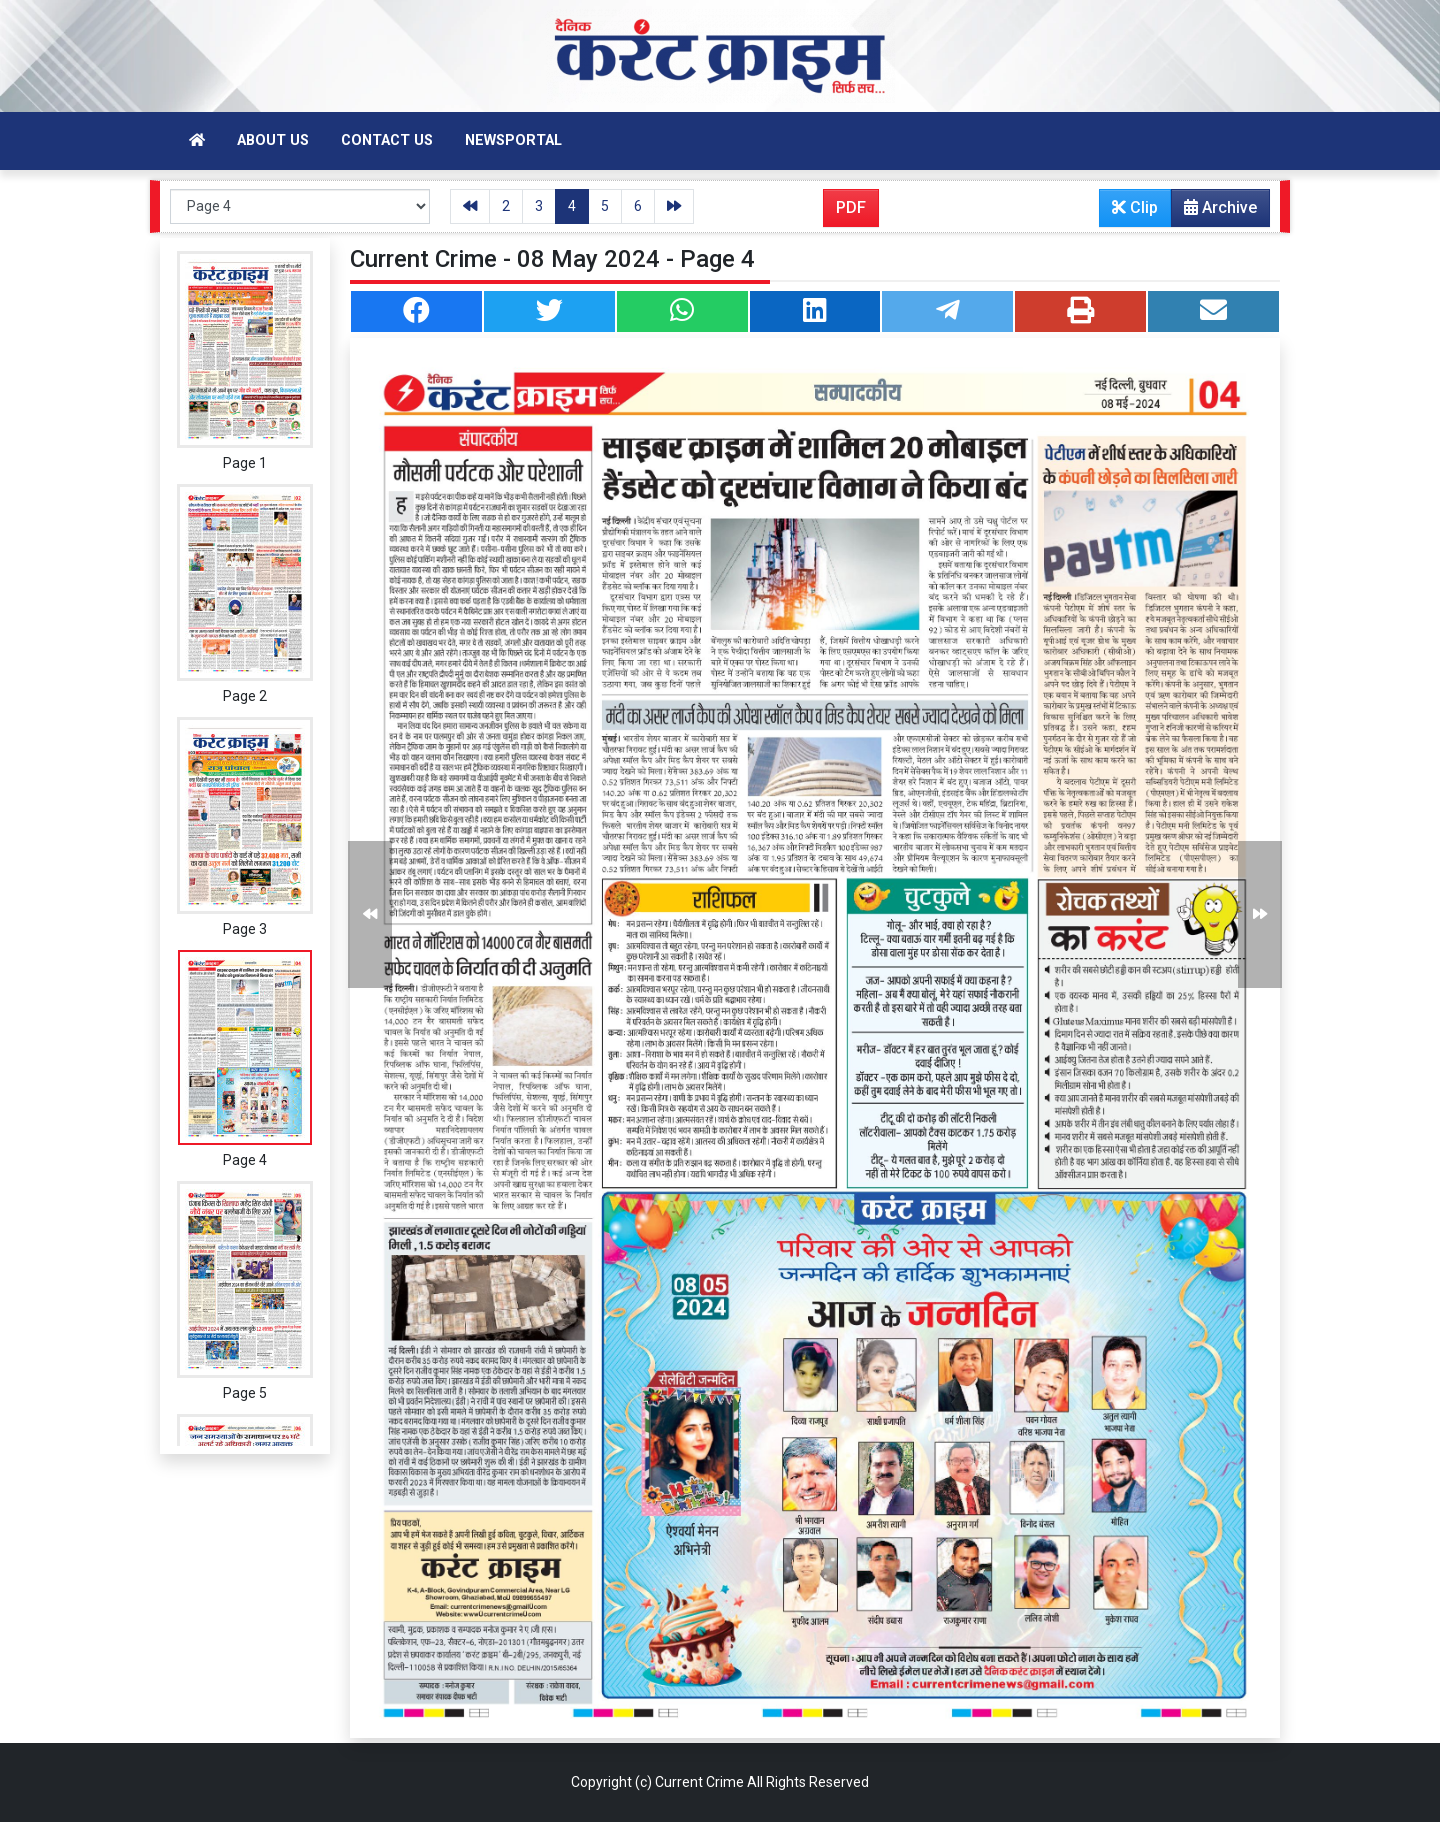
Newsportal (513, 140)
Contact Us (387, 140)
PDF (851, 207)
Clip (1135, 207)
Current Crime (699, 1782)
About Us (273, 140)
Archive (1214, 212)
